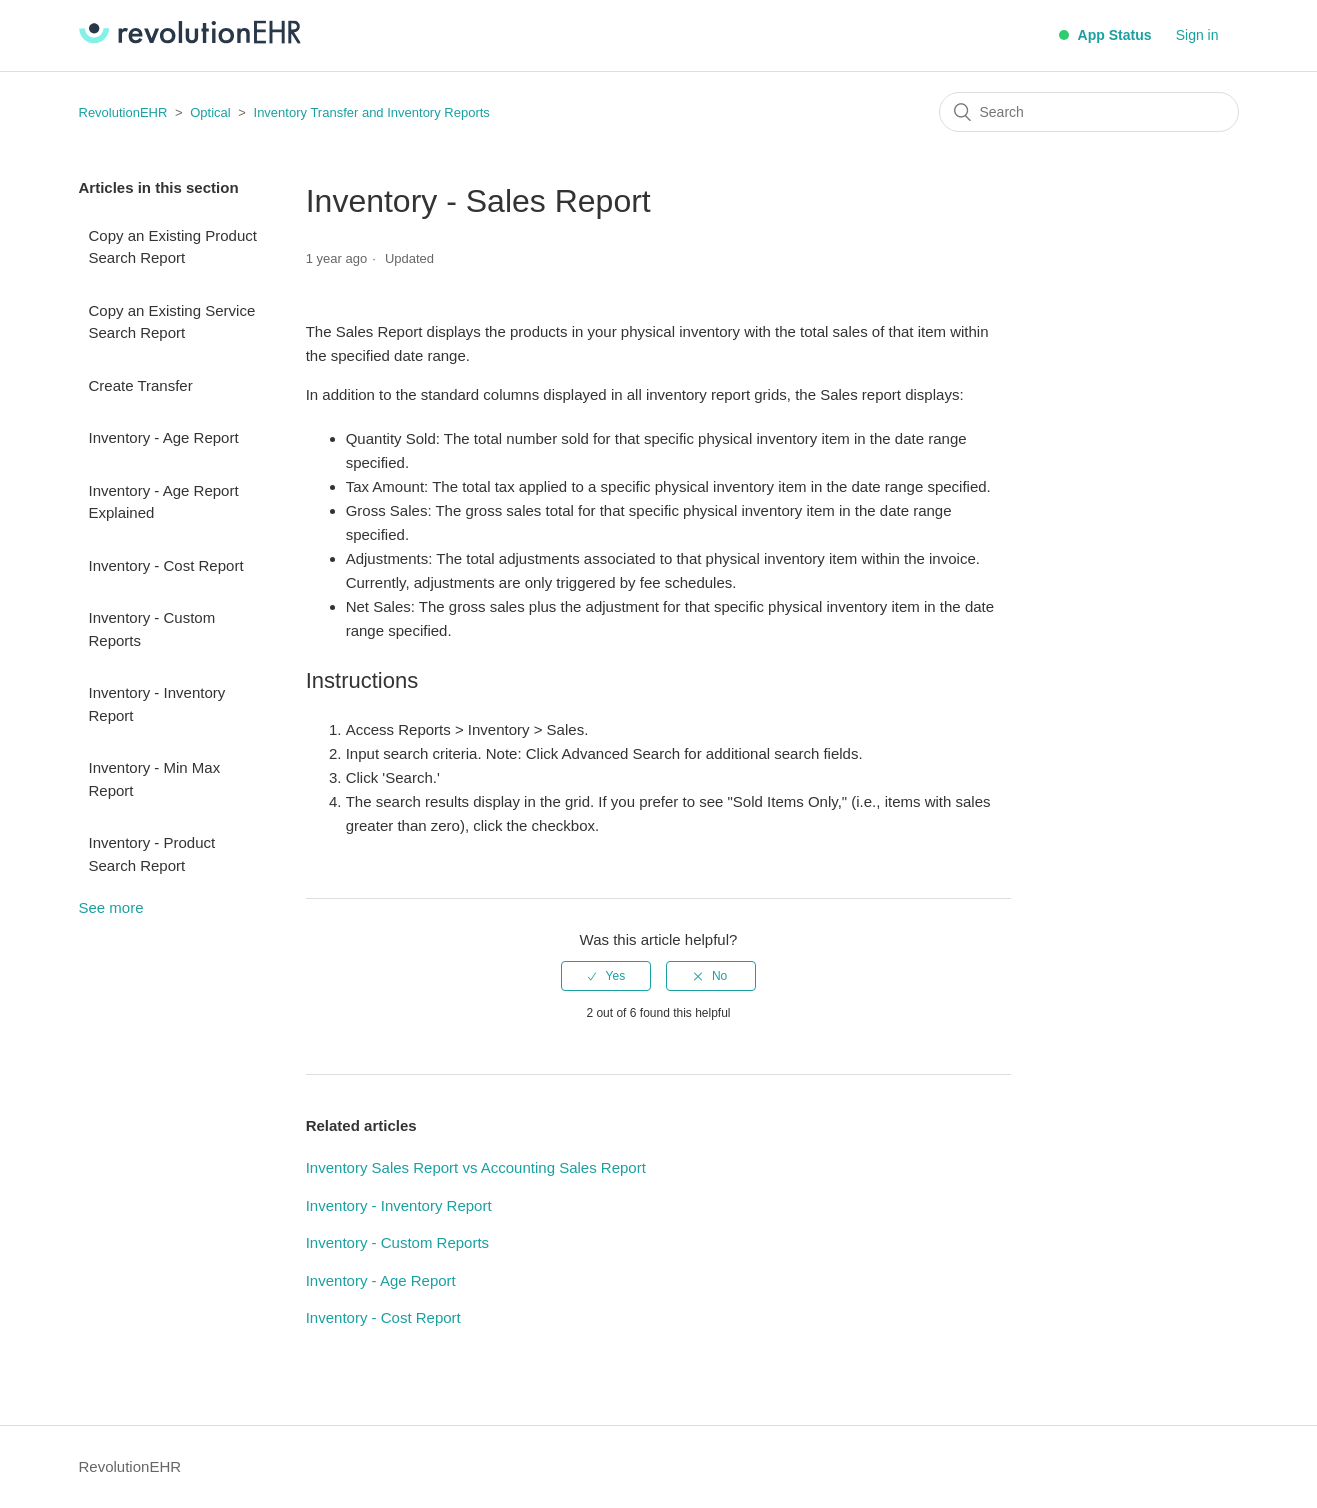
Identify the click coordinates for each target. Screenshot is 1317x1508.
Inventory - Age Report (164, 437)
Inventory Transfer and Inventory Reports (372, 112)
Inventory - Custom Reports (152, 629)
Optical (210, 112)
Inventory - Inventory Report (157, 704)
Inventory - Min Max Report (155, 779)
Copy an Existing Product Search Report (173, 247)
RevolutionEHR (123, 112)
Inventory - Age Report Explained (164, 502)
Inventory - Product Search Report (152, 854)
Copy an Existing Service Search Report (172, 322)
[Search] (1089, 112)
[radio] (606, 976)
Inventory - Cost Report (166, 565)
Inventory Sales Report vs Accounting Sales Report (476, 1167)
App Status (1105, 35)
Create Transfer (141, 385)
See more (111, 907)
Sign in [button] (1197, 35)
